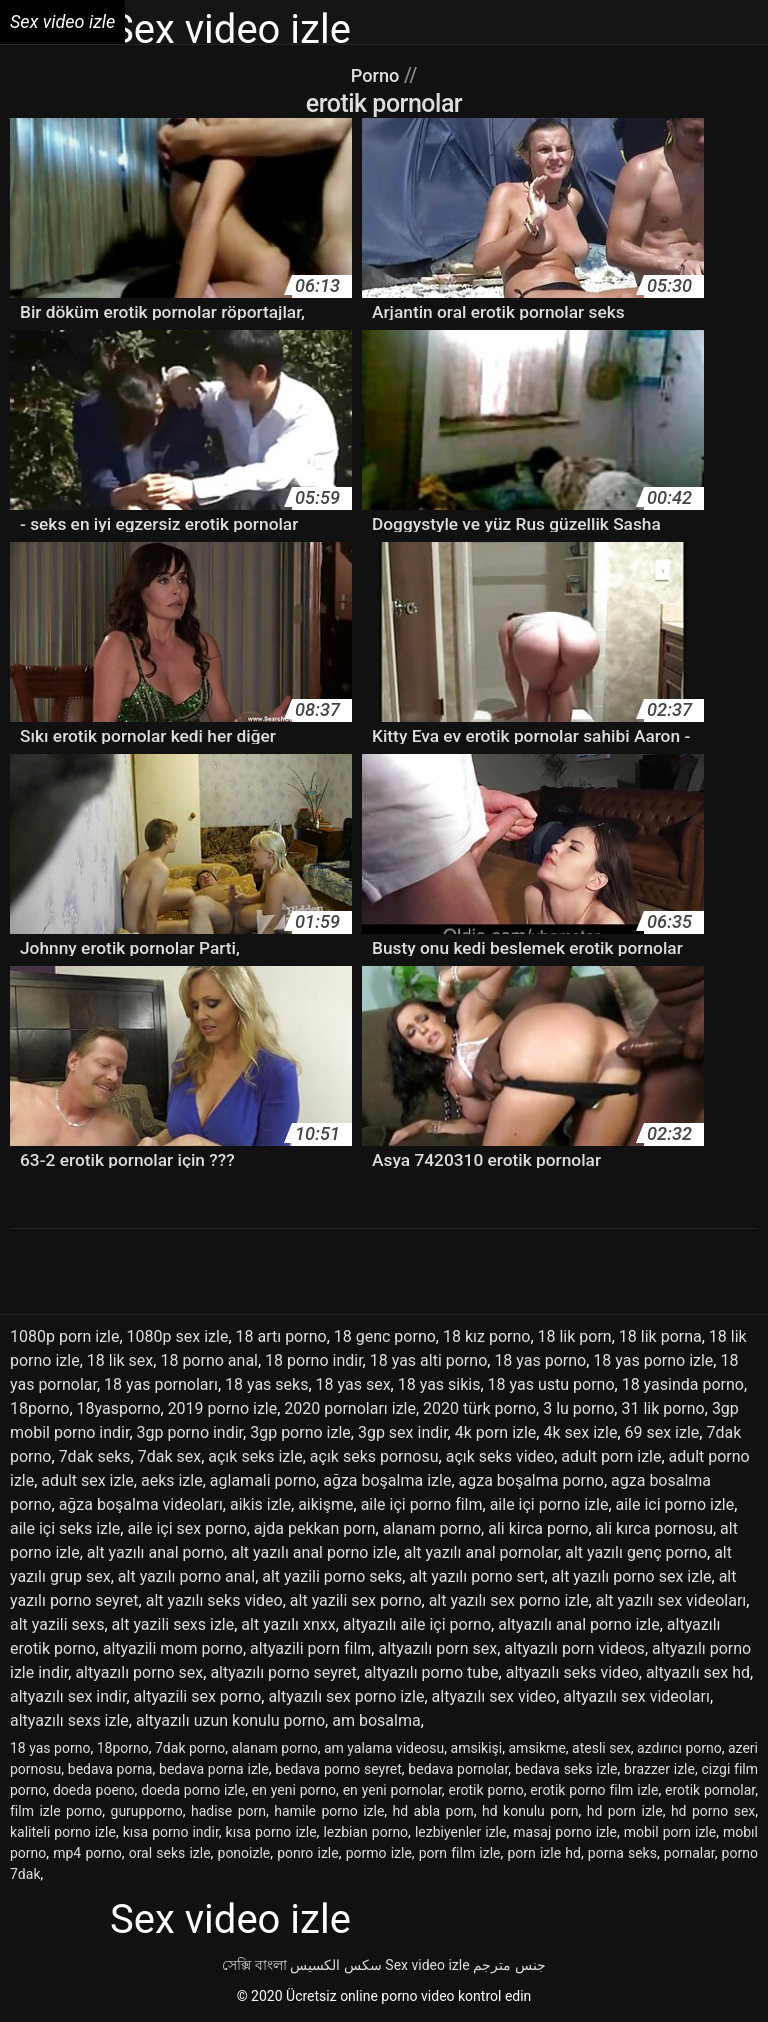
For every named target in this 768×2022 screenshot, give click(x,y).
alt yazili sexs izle (173, 1624)
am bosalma (376, 1720)
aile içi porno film (422, 1504)
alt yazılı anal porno (155, 1552)
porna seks (622, 1853)
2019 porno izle (223, 1408)
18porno (39, 1408)
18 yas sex (353, 1384)
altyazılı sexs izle (69, 1720)
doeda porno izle (193, 1790)
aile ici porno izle (675, 1504)
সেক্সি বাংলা (254, 1965)
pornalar (689, 1853)
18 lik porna (660, 1336)
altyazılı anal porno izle (578, 1624)
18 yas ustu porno (551, 1384)
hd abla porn (433, 1811)
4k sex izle (580, 1432)
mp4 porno (87, 1853)
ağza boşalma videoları (141, 1504)
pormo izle (379, 1853)
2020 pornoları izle (350, 1408)
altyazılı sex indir (68, 1696)
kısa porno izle (271, 1832)
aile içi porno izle (549, 1504)
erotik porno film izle (594, 1790)
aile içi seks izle (65, 1528)
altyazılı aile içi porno (417, 1624)
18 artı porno (281, 1336)
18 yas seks (266, 1384)
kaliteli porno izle (63, 1832)
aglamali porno (263, 1480)
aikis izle (260, 1504)
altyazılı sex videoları (636, 1696)
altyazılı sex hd (698, 1672)
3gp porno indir (190, 1432)
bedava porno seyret (338, 1769)
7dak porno (190, 1748)
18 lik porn (575, 1336)
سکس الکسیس (335, 1965)
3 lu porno (578, 1408)
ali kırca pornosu (654, 1528)
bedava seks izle (566, 1769)
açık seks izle (255, 1456)
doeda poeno (94, 1790)
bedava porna (110, 1769)
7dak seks (95, 1456)
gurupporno (147, 1811)
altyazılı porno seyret (283, 1672)
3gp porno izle (300, 1432)
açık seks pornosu (374, 1456)
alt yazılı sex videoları (671, 1600)
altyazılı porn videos (574, 1648)
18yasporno (119, 1408)
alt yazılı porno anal (186, 1576)
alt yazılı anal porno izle (313, 1552)
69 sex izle (662, 1432)
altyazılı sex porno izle (346, 1696)
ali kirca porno (538, 1528)
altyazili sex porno (198, 1696)
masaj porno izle (565, 1832)
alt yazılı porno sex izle (632, 1576)
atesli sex (601, 1748)
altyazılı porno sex (139, 1672)
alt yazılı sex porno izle (509, 1600)
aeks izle (172, 1480)
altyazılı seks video (572, 1672)
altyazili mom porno (173, 1648)
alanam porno (432, 1528)
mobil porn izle (670, 1832)
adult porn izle (611, 1456)
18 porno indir (314, 1360)
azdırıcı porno (679, 1748)
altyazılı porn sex (437, 1648)
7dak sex (169, 1456)
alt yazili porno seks (332, 1576)
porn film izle (460, 1853)
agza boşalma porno (531, 1480)
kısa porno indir (171, 1832)
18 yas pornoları (161, 1384)
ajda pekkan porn (315, 1528)
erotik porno (485, 1790)
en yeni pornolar (392, 1790)
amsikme (536, 1748)
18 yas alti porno (429, 1360)
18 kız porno (486, 1336)
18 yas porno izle (653, 1360)
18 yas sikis (439, 1384)
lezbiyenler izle (461, 1832)
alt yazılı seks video (214, 1600)
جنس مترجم (509, 1965)
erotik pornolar (710, 1790)
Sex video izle (427, 1965)
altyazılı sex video (494, 1696)
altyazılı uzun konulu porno (230, 1720)
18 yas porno (540, 1360)
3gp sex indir (403, 1432)
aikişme (325, 1504)
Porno (377, 75)
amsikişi (477, 1748)
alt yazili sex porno (356, 1600)
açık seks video (500, 1456)
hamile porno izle (329, 1811)
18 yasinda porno (683, 1384)
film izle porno (56, 1811)
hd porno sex (713, 1811)
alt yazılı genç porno (636, 1552)
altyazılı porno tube (431, 1672)
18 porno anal (209, 1360)
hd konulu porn (530, 1811)
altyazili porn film (310, 1648)
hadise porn (228, 1811)
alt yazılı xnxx (288, 1624)
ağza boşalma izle (387, 1480)
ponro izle (308, 1853)
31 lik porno (662, 1408)
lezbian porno (365, 1832)
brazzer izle (659, 1769)
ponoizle (244, 1853)
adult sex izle (87, 1480)
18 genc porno (385, 1336)
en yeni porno (294, 1790)
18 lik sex (120, 1360)
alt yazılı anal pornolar (481, 1552)
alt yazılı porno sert (476, 1576)
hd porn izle (625, 1811)
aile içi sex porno (186, 1528)
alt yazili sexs (57, 1624)
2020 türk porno (479, 1408)
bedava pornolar (458, 1769)
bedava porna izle (214, 1769)
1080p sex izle (178, 1336)
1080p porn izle (64, 1336)
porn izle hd (543, 1853)
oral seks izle (170, 1853)
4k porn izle (496, 1432)
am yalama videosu (384, 1748)
